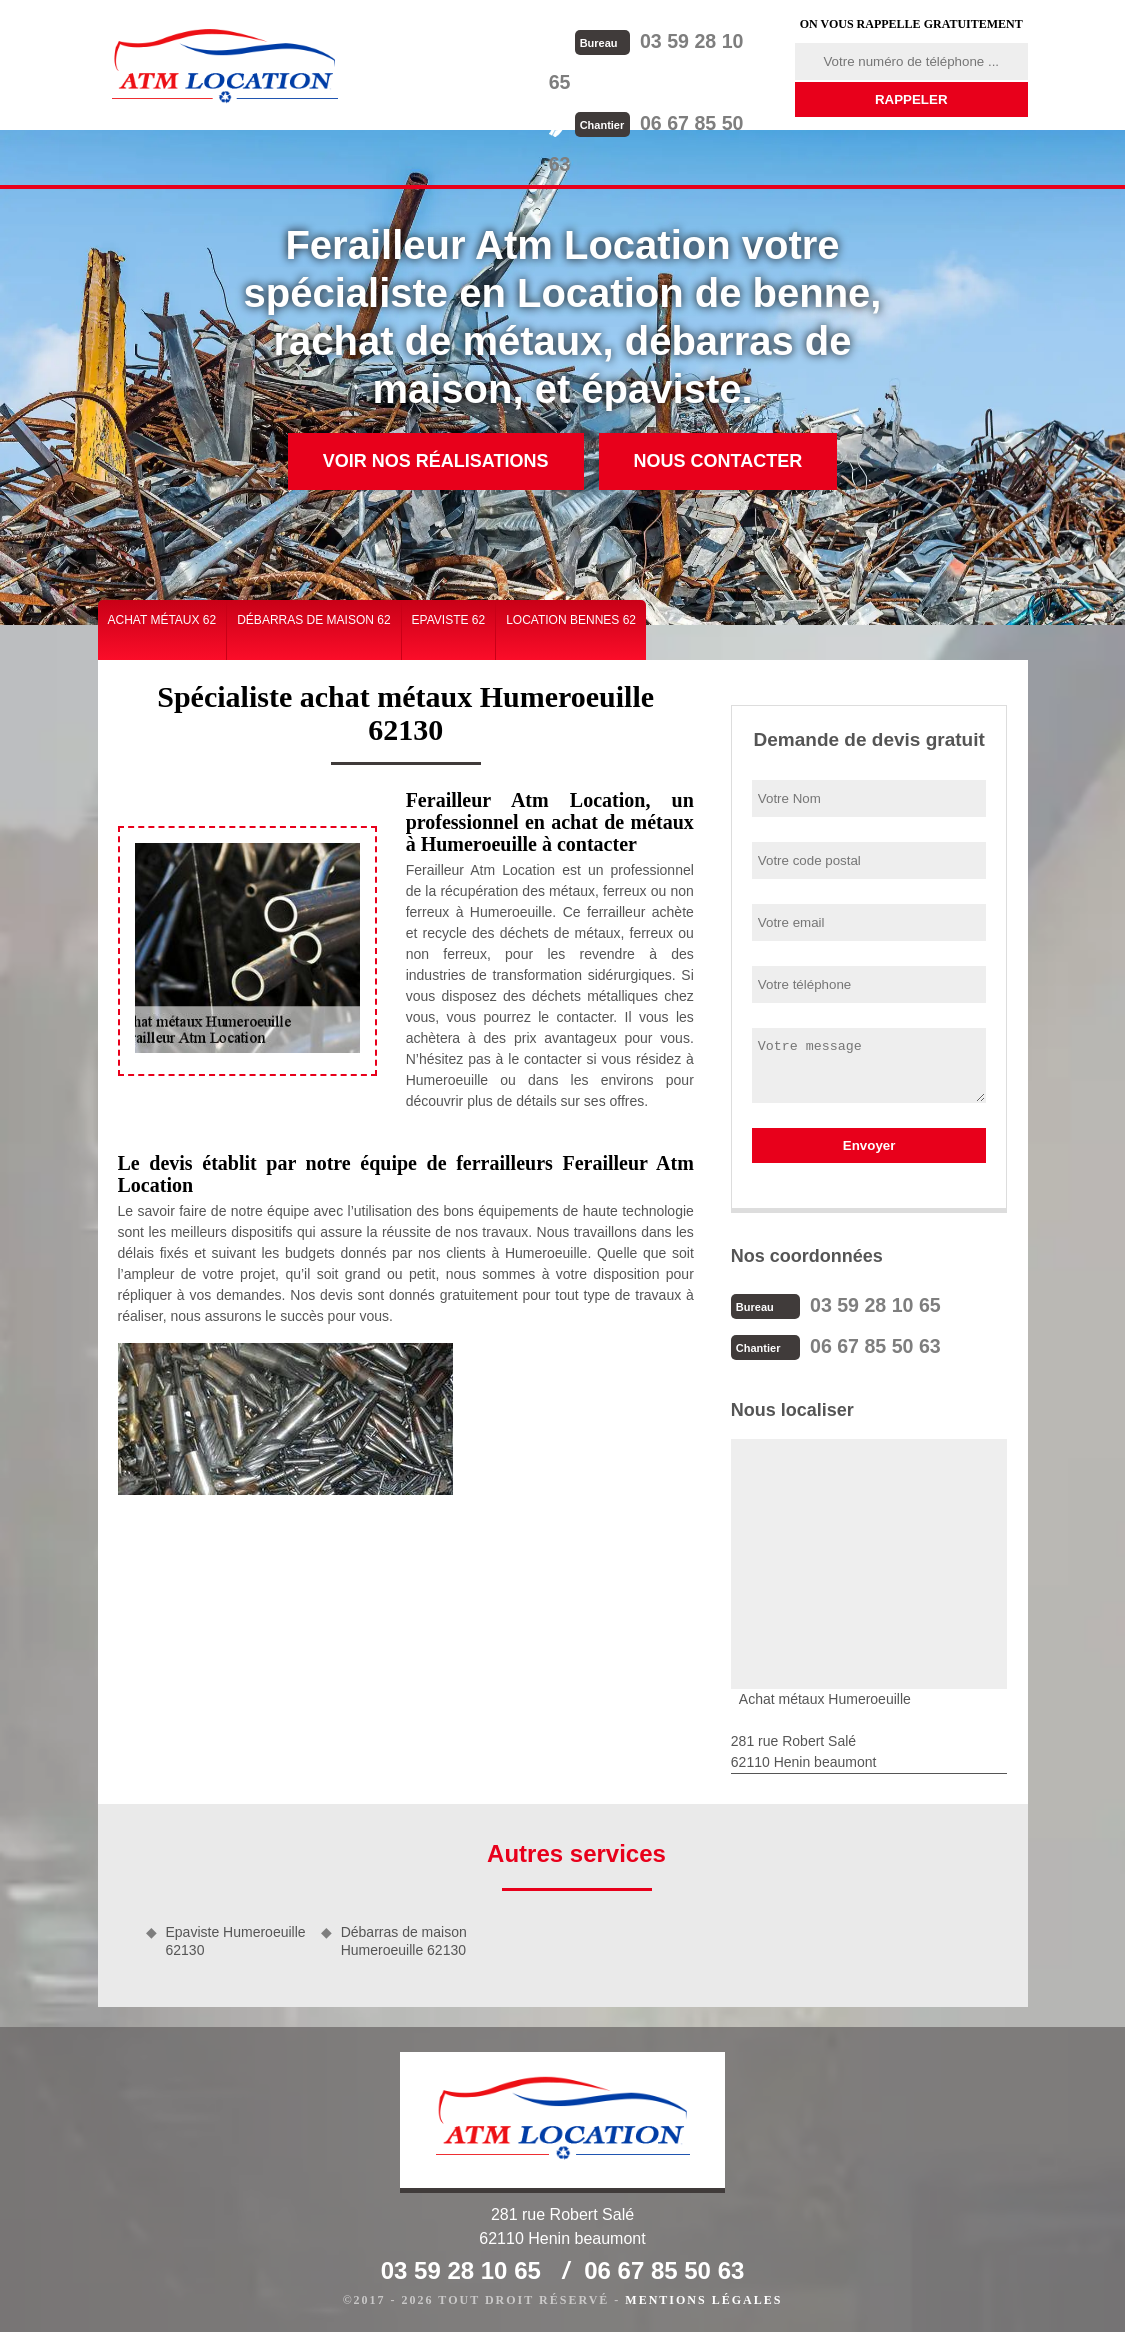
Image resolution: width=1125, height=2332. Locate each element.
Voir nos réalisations (436, 461)
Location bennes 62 (571, 620)
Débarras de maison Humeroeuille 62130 (404, 1939)
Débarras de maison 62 (313, 620)
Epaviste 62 (449, 620)
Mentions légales (703, 2298)
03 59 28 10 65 (674, 40)
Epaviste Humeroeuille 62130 (236, 1939)
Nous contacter (718, 461)
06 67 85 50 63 (674, 80)
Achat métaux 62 (162, 620)
